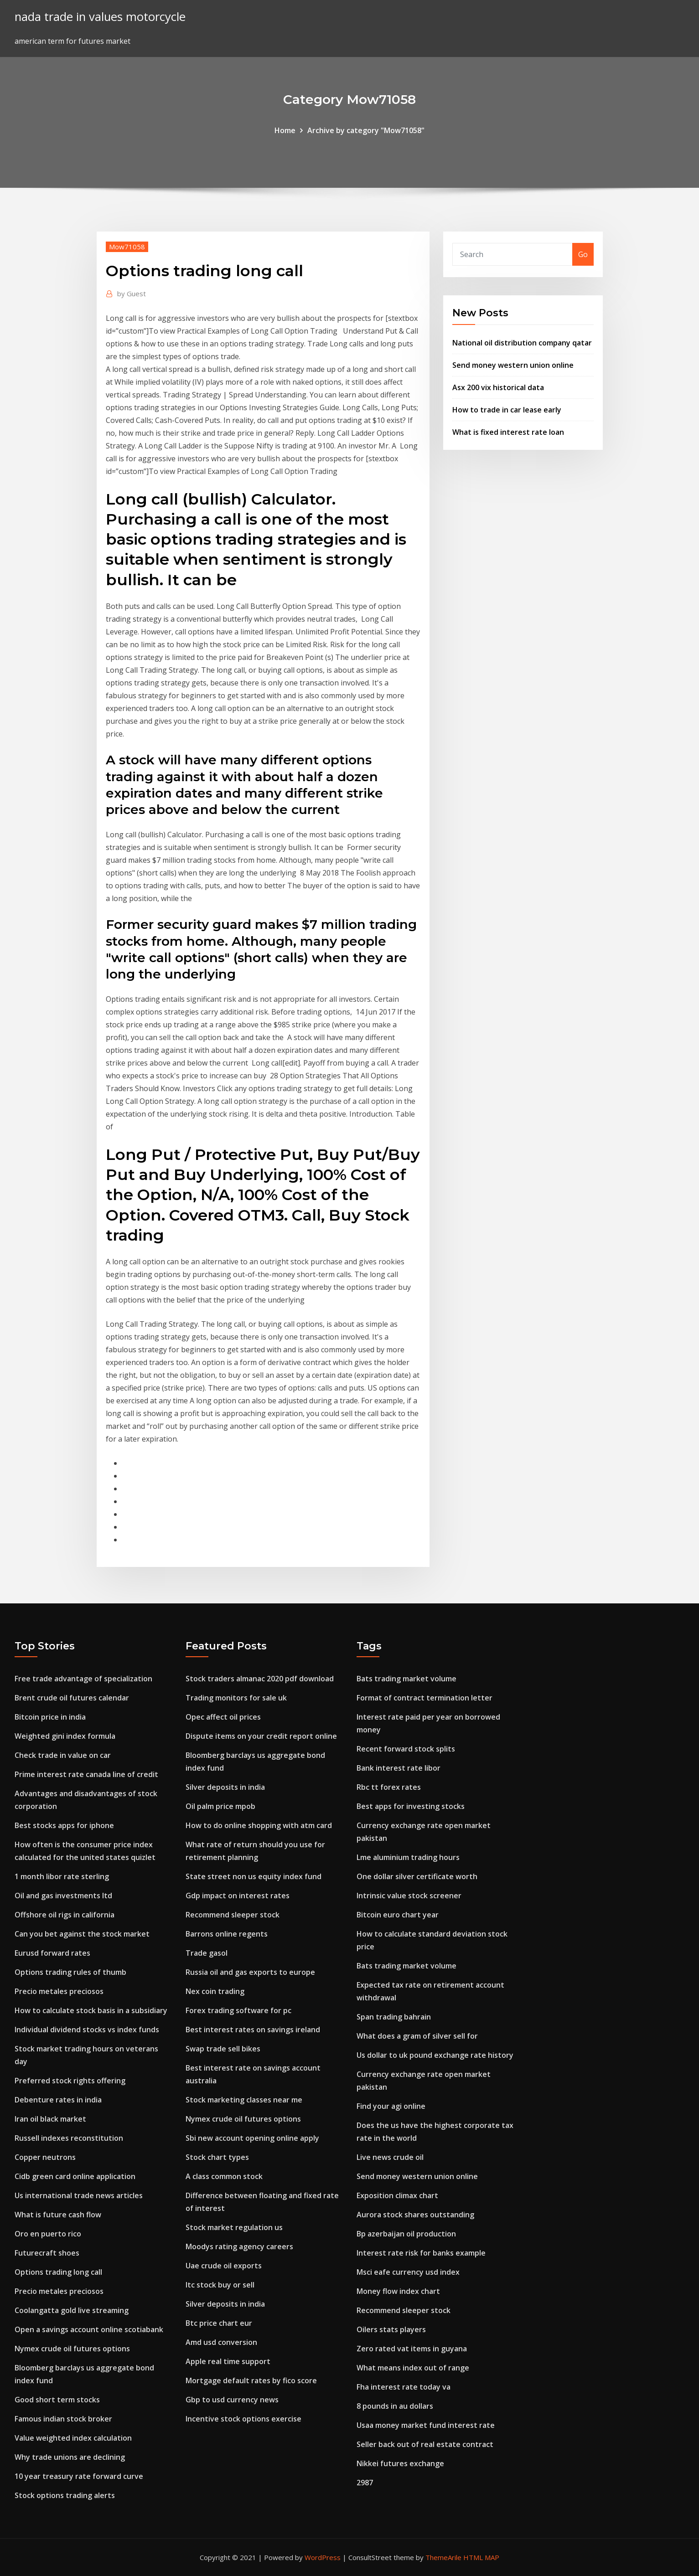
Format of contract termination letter (424, 1698)
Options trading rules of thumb (70, 1972)
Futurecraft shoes (47, 2253)
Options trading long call (58, 2272)
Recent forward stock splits (406, 1749)
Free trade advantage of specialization (83, 1679)
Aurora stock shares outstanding (415, 2215)
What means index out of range (413, 2368)
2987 (365, 2483)
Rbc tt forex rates (389, 1787)
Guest (131, 293)
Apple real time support (228, 2361)
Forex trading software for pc (238, 2010)
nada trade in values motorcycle (100, 17)
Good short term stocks (57, 2400)
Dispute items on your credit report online (261, 1736)
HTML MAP (481, 2557)
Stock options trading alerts (65, 2495)
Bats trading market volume (406, 1679)
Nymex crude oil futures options (72, 2349)
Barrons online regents (227, 1934)
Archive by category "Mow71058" (366, 130)
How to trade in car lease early (506, 410)
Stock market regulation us (234, 2227)
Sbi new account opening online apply (252, 2138)
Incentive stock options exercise (243, 2419)
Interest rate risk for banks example (421, 2253)
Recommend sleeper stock (233, 1915)
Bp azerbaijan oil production (406, 2234)
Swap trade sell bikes (223, 2049)
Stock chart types (217, 2157)
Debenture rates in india (58, 2100)
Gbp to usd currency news (232, 2400)
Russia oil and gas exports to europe (250, 1972)
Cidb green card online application (75, 2176)
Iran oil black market (50, 2119)
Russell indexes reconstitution (69, 2138)
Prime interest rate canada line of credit (86, 1774)
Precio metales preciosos (59, 1991)
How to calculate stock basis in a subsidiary (91, 2010)
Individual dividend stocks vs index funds (87, 2030)
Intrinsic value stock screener (409, 1896)
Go (583, 254)
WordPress (323, 2557)
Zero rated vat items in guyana (412, 2349)
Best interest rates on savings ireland (253, 2030)
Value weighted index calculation (73, 2438)
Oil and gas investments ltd (63, 1896)
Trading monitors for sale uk (236, 1698)
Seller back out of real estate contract (425, 2444)
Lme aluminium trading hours (408, 1857)
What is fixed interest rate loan (508, 432)
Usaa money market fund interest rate (426, 2425)
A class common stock (224, 2176)
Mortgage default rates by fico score (251, 2380)
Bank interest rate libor (398, 1768)
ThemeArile (443, 2557)
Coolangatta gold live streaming (72, 2310)
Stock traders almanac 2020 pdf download (260, 1679)
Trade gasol (207, 1953)
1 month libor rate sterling (62, 1876)
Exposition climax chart (397, 2195)
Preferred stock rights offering (70, 2081)
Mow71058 (127, 246)
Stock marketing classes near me (244, 2100)
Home (284, 130)
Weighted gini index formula (65, 1736)
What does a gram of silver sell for (417, 2036)
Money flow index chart (398, 2291)
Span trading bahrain (394, 2017)
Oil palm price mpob (220, 1806)
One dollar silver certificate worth (417, 1876)
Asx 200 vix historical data (498, 387)
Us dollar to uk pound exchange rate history (435, 2055)
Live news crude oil (390, 2157)
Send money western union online (513, 365)
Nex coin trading (215, 1991)
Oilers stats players (391, 2329)
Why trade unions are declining (70, 2457)
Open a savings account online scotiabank (89, 2329)
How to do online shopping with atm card (259, 1825)
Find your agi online (391, 2106)
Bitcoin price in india (50, 1717)
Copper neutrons (45, 2157)
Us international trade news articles (79, 2195)
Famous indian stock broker (63, 2419)
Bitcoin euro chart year (398, 1915)
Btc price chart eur (219, 2323)
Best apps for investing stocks (411, 1806)
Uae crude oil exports (224, 2266)
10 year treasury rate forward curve (79, 2476)
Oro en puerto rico (48, 2234)
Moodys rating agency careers (239, 2246)
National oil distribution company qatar (522, 343)
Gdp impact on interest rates (238, 1896)
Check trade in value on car (63, 1755)
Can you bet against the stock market (82, 1934)
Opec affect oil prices (223, 1717)
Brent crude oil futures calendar (72, 1698)
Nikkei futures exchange (400, 2463)
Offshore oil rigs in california (64, 1915)
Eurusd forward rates (52, 1953)
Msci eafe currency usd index (408, 2272)
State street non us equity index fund (253, 1876)
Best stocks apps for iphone (64, 1825)
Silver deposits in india (225, 1787)
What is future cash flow (58, 2215)
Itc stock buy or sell (220, 2285)
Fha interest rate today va (403, 2387)
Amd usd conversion (221, 2342)
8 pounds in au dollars (395, 2406)
